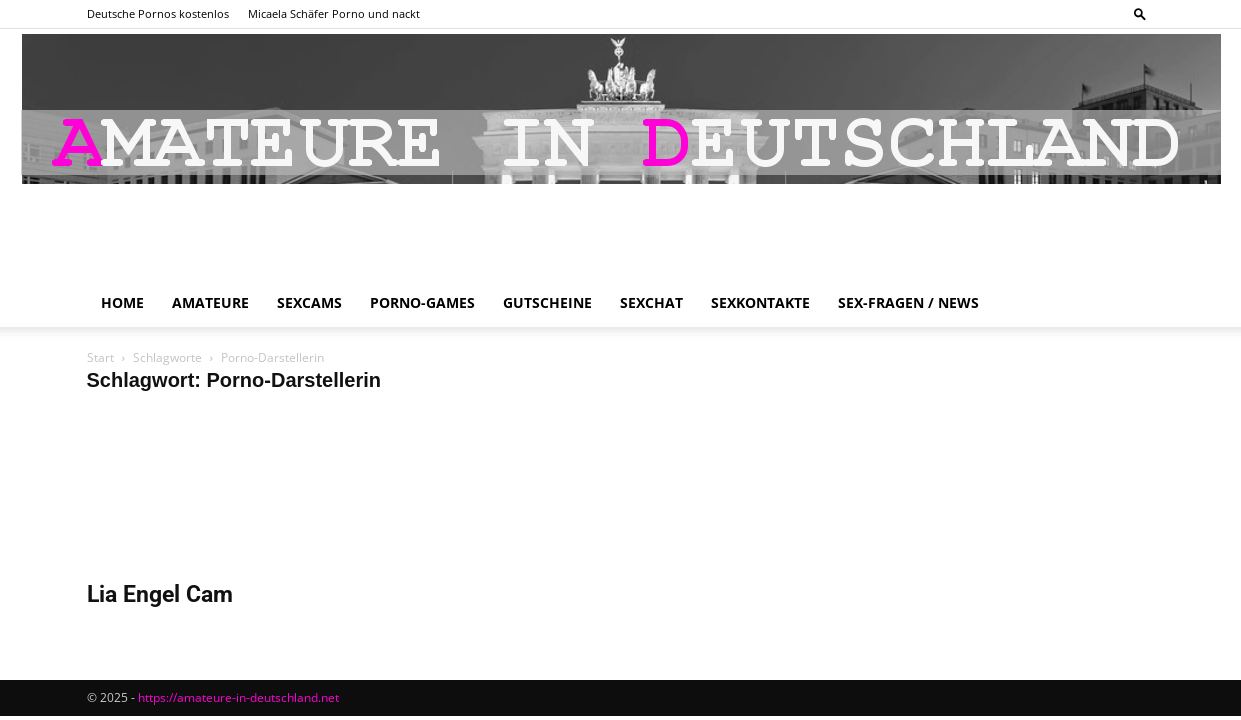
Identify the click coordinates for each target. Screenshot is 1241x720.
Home (122, 302)
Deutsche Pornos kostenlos (158, 13)
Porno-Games (422, 302)
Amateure (210, 302)
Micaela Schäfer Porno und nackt (334, 13)
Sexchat (651, 302)
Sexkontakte (760, 302)
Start (100, 357)
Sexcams (309, 302)
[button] (1140, 13)
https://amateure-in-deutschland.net (238, 697)
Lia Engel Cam (160, 594)
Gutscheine (547, 302)
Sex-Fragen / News (908, 302)
